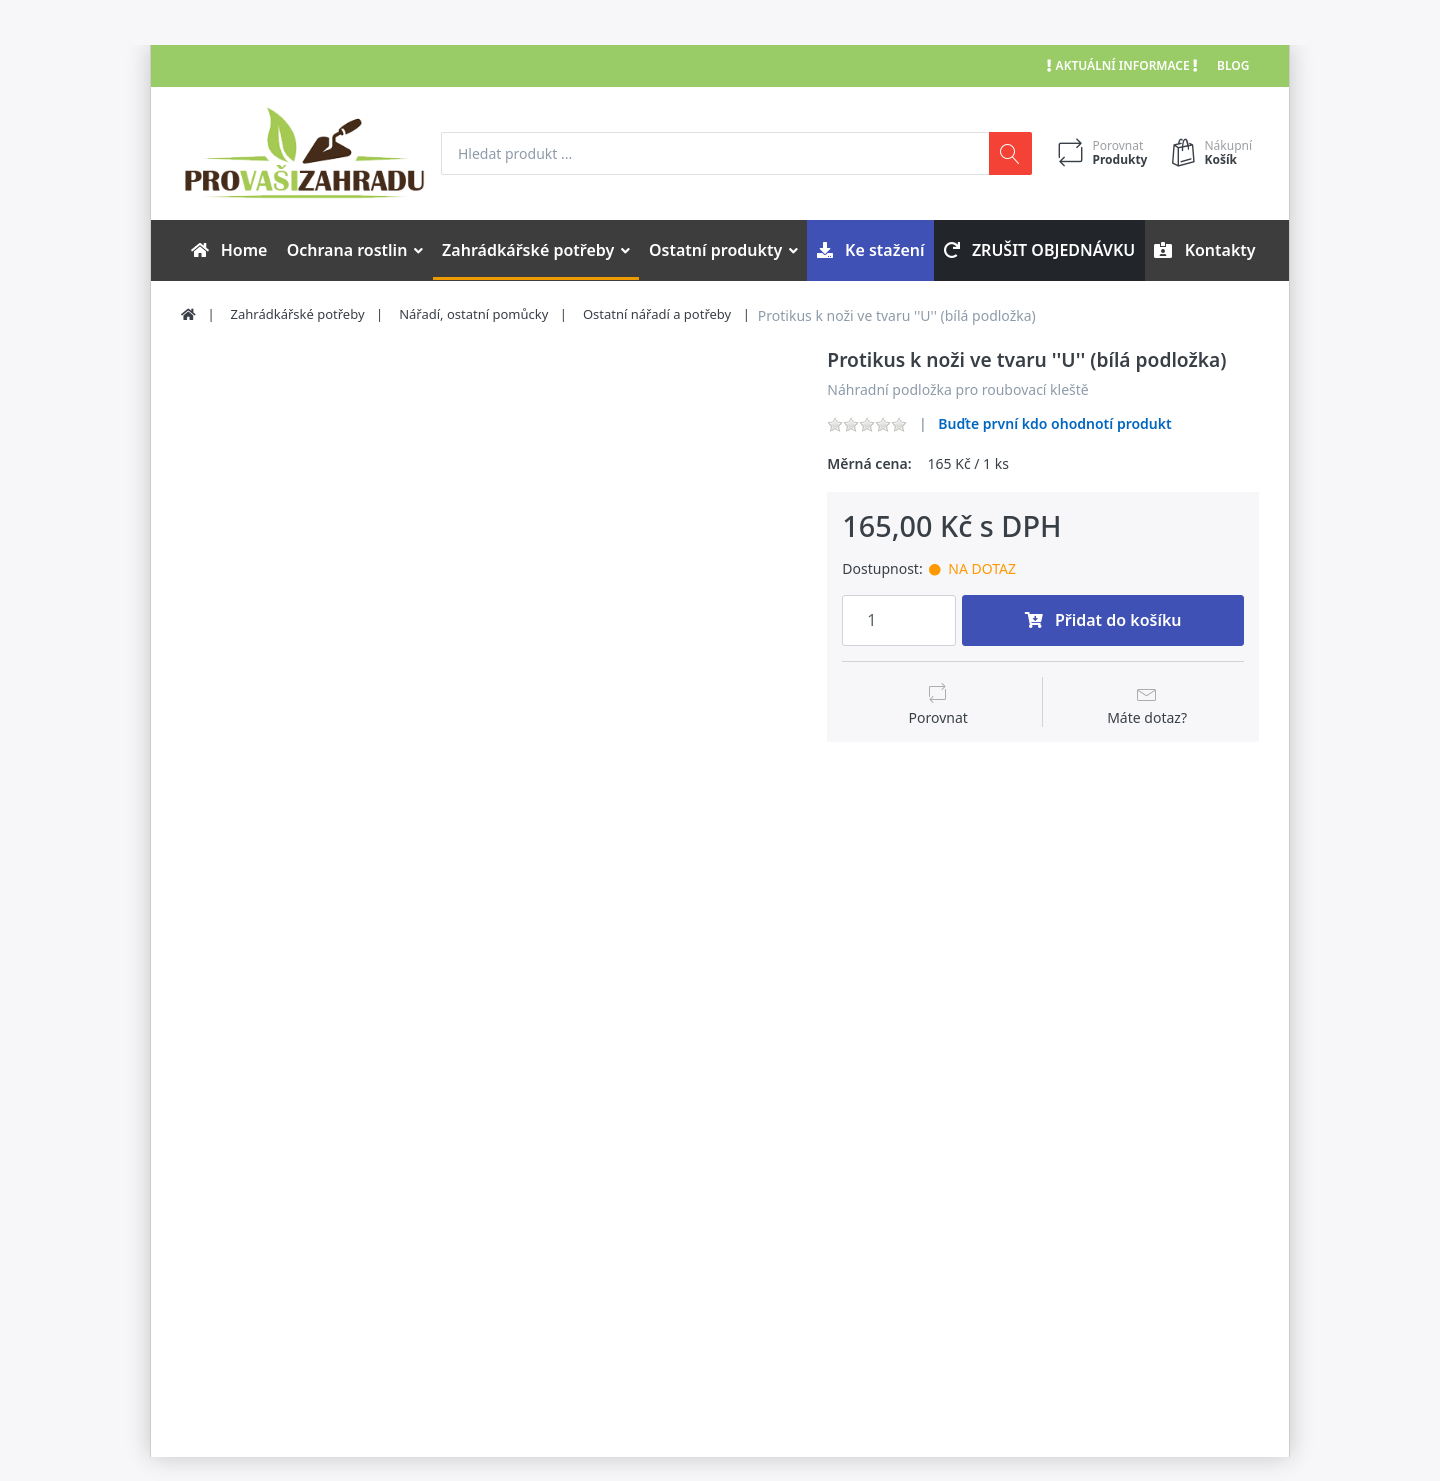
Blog (1233, 65)
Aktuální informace (1122, 65)
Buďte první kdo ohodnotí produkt (1054, 423)
